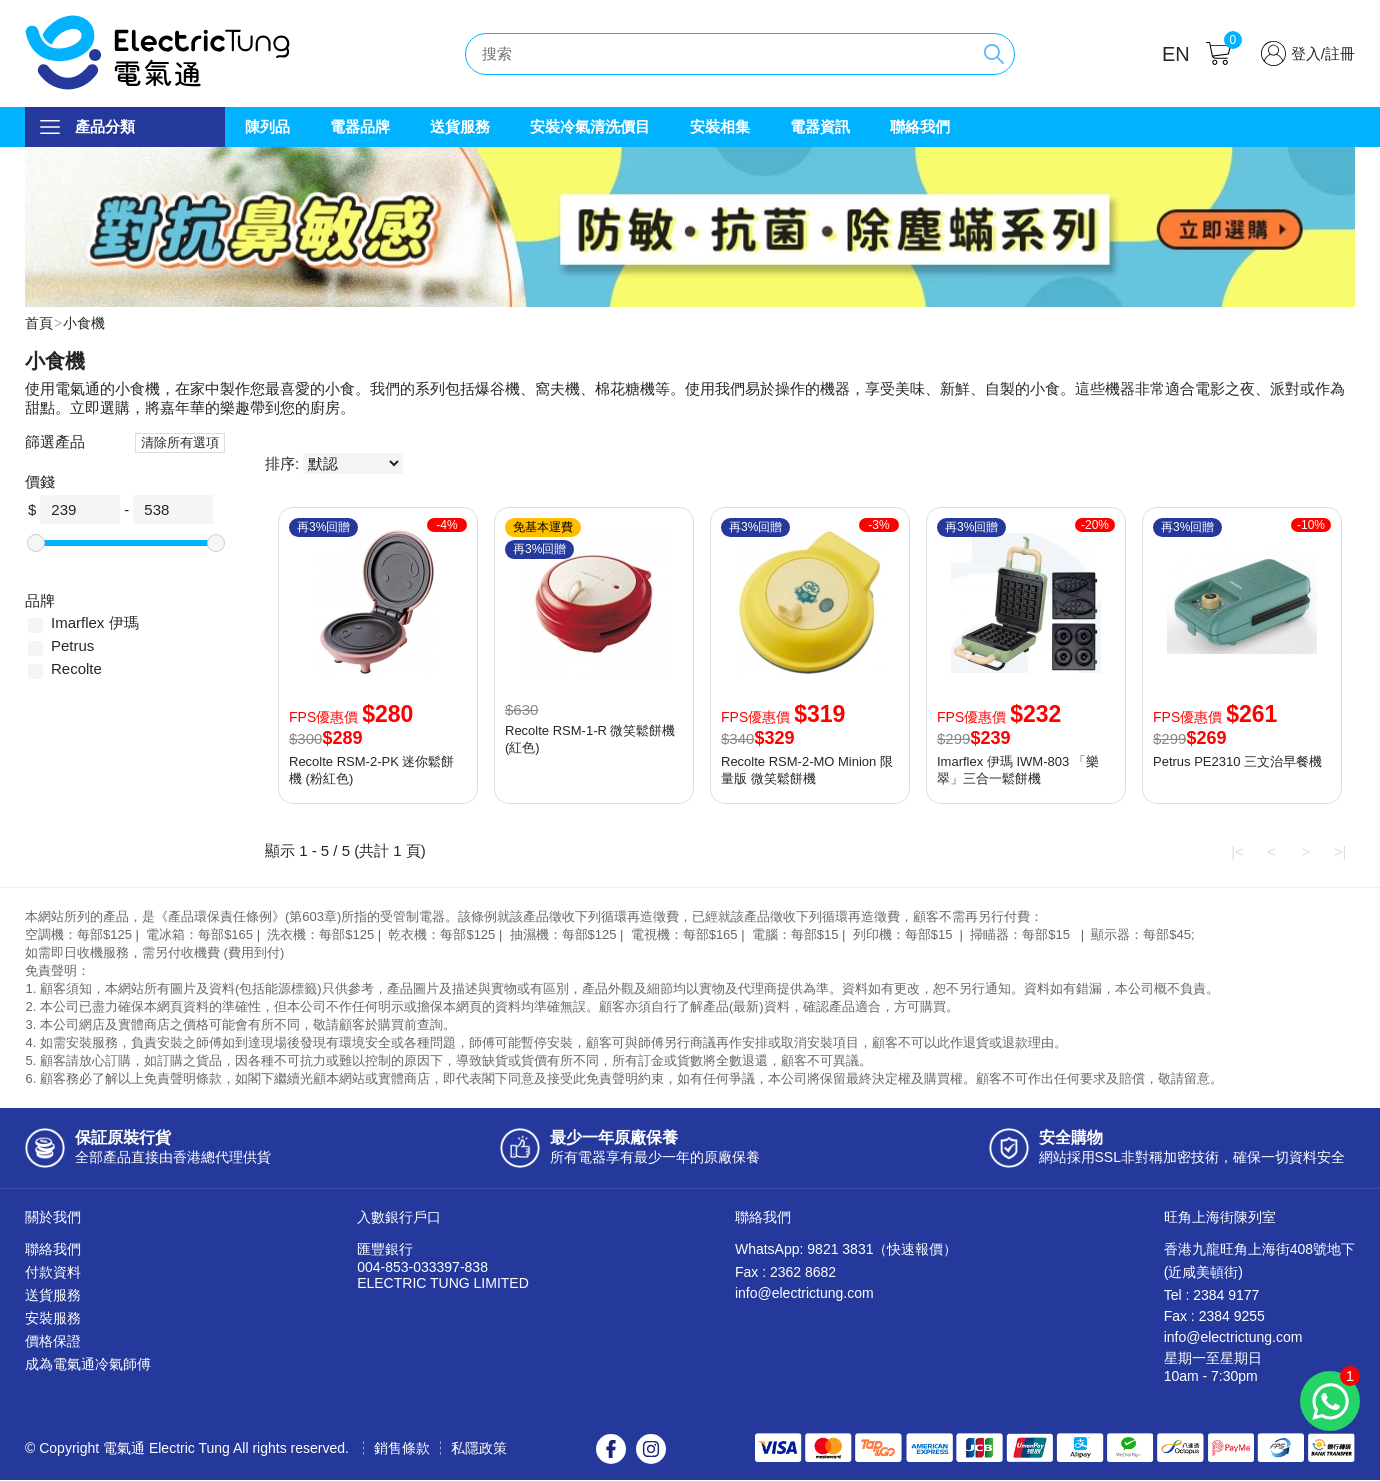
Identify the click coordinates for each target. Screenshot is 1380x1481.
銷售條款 (402, 1449)
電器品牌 (360, 126)
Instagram (651, 1450)
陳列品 (267, 126)
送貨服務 (460, 126)
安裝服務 (53, 1319)
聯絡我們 (920, 126)
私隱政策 (479, 1449)
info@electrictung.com (804, 1294)
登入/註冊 (1323, 53)
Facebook (611, 1450)
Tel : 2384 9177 (1212, 1296)
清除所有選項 (180, 443)
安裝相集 (720, 126)
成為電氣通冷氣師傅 (88, 1365)
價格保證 (53, 1342)
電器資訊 (820, 126)
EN (1176, 54)
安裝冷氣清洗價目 (590, 126)
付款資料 (53, 1273)
